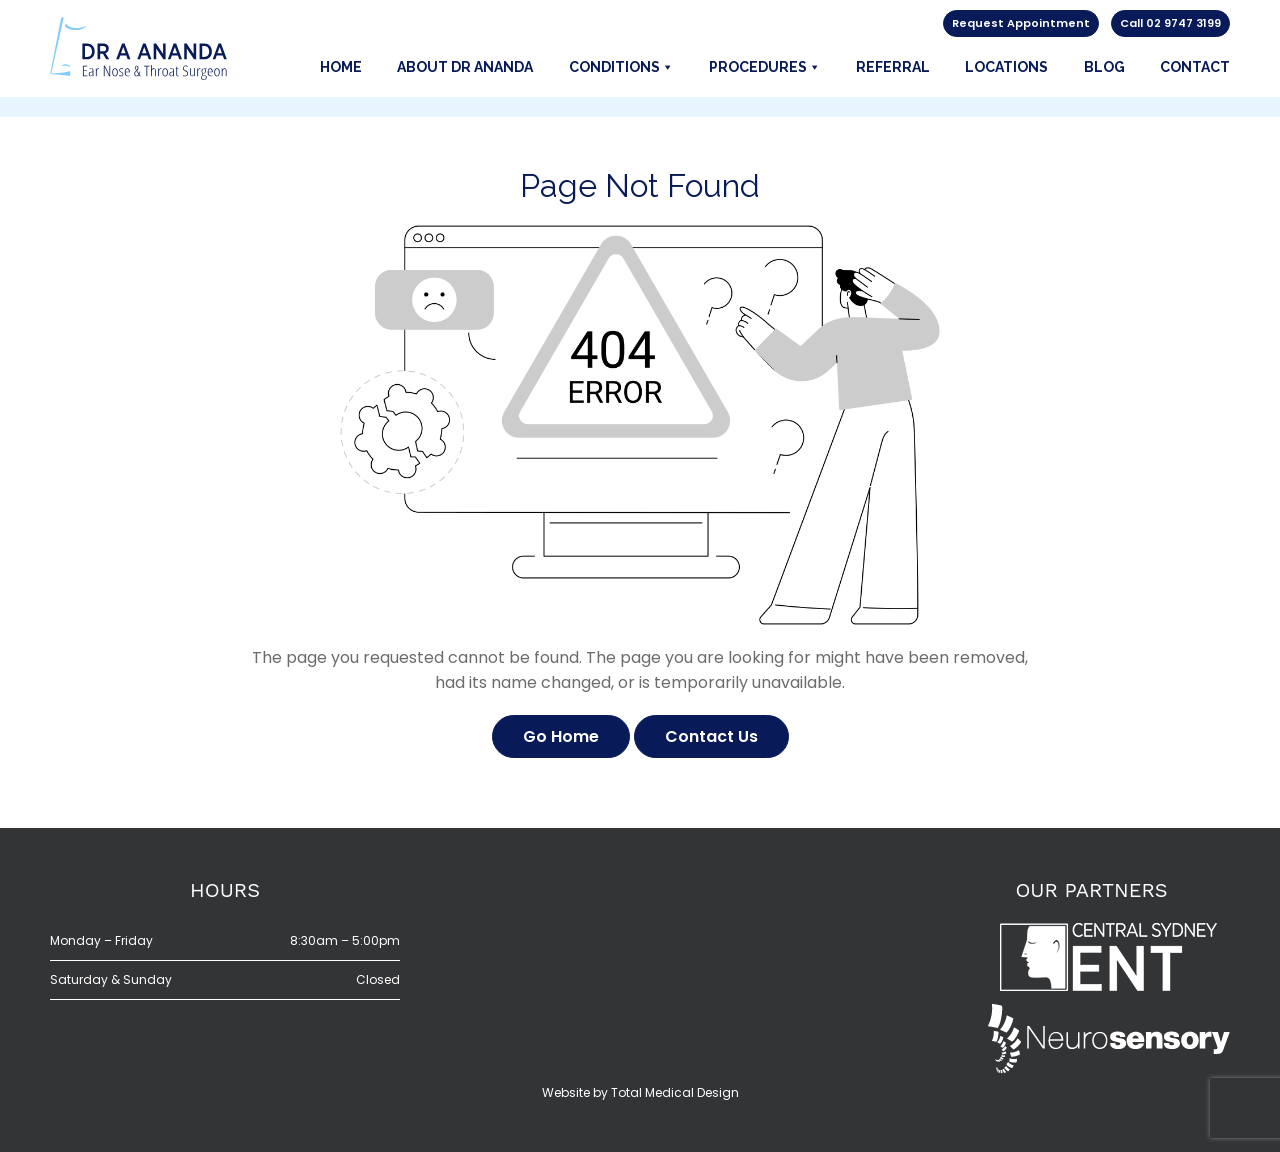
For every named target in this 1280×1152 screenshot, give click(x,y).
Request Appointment (1021, 23)
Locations (1006, 67)
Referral (893, 67)
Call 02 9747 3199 (1170, 23)
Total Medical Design (675, 1092)
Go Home (561, 736)
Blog (1104, 67)
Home (341, 67)
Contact (1195, 67)
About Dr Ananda (465, 67)
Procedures (765, 67)
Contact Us (711, 736)
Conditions (621, 67)
